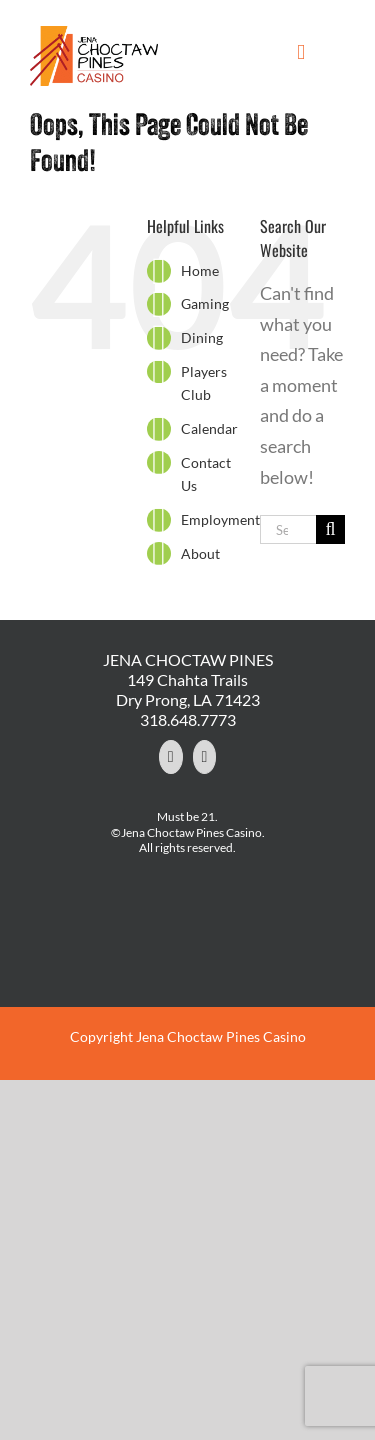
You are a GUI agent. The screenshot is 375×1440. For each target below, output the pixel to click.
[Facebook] (171, 757)
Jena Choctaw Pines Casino (221, 1036)
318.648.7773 (188, 719)
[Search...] (288, 529)
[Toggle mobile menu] (301, 52)
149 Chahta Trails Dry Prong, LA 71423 (188, 689)
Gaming (205, 303)
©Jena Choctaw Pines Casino (186, 832)
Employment (220, 519)
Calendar (209, 428)
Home (200, 270)
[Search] (330, 529)
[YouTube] (205, 757)
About (200, 553)
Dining (202, 337)
